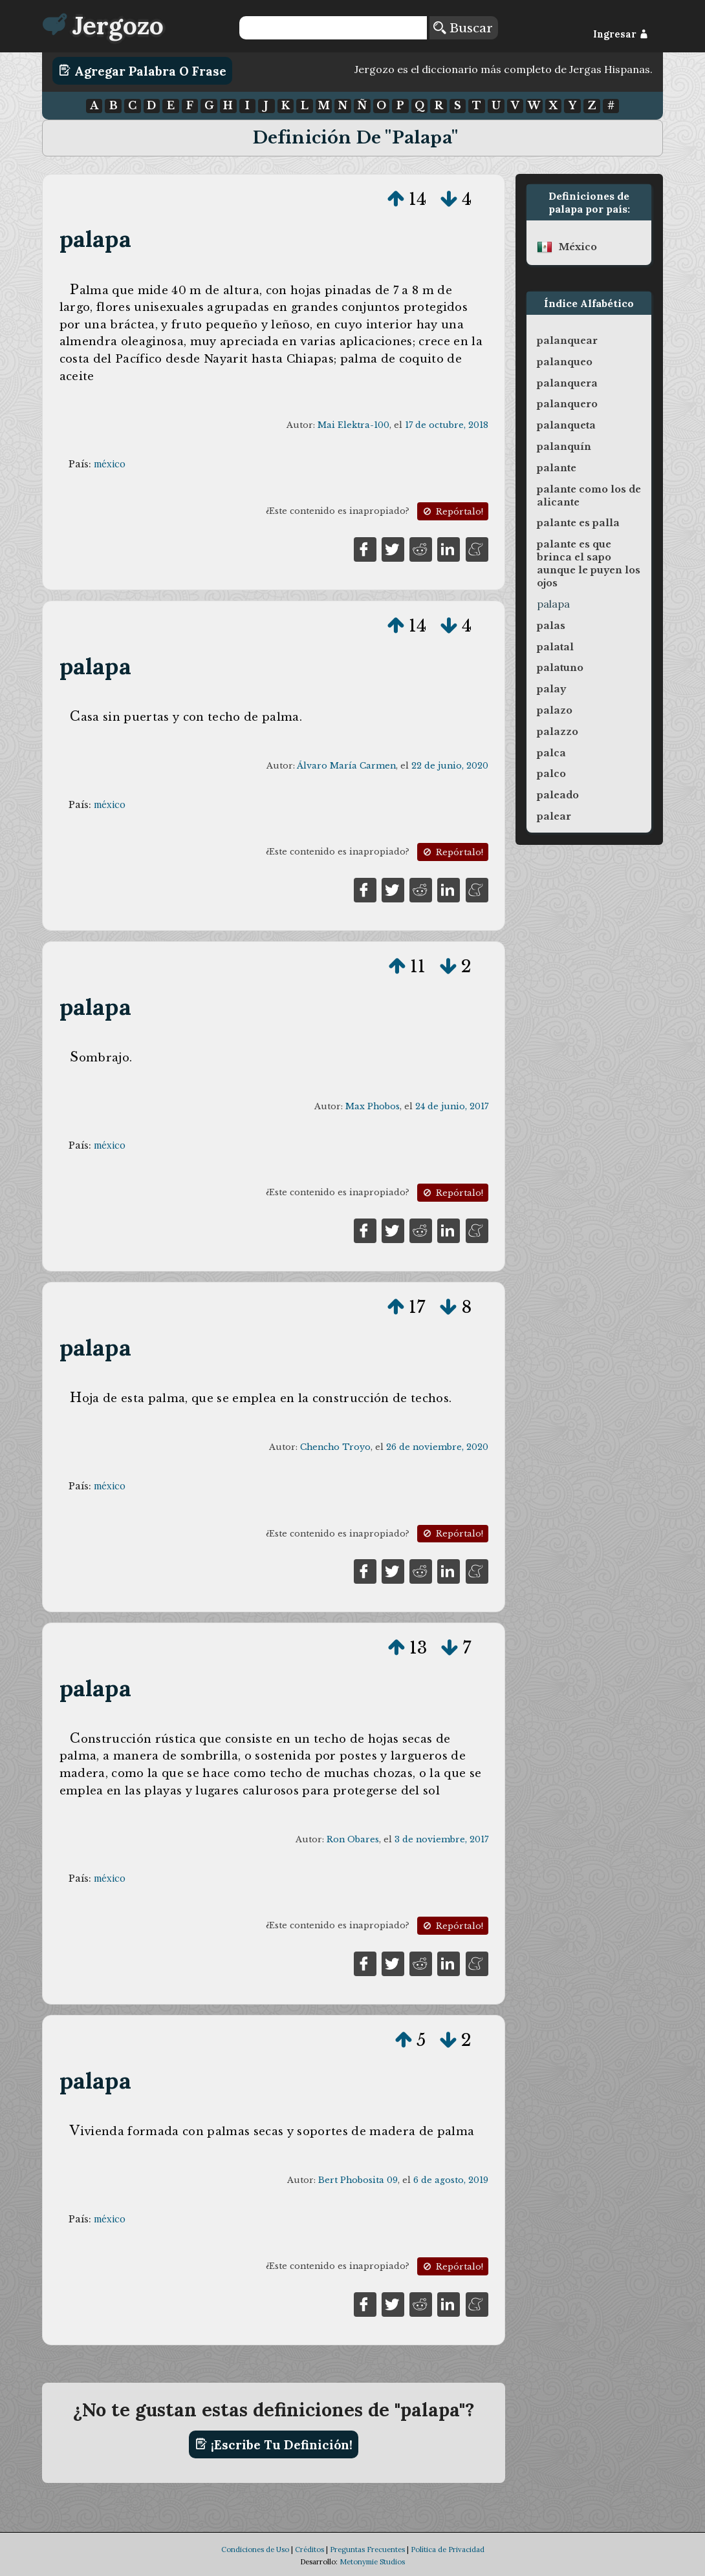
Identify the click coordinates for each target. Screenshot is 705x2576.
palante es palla (578, 523)
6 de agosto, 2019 (450, 2180)
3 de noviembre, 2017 (441, 1839)
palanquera (567, 383)
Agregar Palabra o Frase (142, 70)
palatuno (560, 668)
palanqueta (566, 425)
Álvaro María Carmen (346, 766)
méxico (109, 464)
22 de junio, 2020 (449, 766)
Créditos (309, 2549)
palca (551, 753)
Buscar (463, 28)
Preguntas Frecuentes (367, 2549)
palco (551, 774)
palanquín (564, 446)
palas (551, 626)
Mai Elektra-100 (353, 425)
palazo (554, 710)
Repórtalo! (452, 511)
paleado (558, 795)
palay (551, 689)
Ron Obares (353, 1839)
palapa (95, 238)
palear (554, 816)
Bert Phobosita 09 (358, 2180)
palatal (555, 647)
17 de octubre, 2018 (446, 425)
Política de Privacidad (447, 2549)
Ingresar (620, 34)
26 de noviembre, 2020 (437, 1447)
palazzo (557, 732)
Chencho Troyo (335, 1447)
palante (556, 468)
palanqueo (564, 362)
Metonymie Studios (372, 2561)
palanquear (567, 340)
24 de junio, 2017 (451, 1106)
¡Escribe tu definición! (273, 2444)
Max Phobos (372, 1106)
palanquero (567, 404)
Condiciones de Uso (255, 2549)
